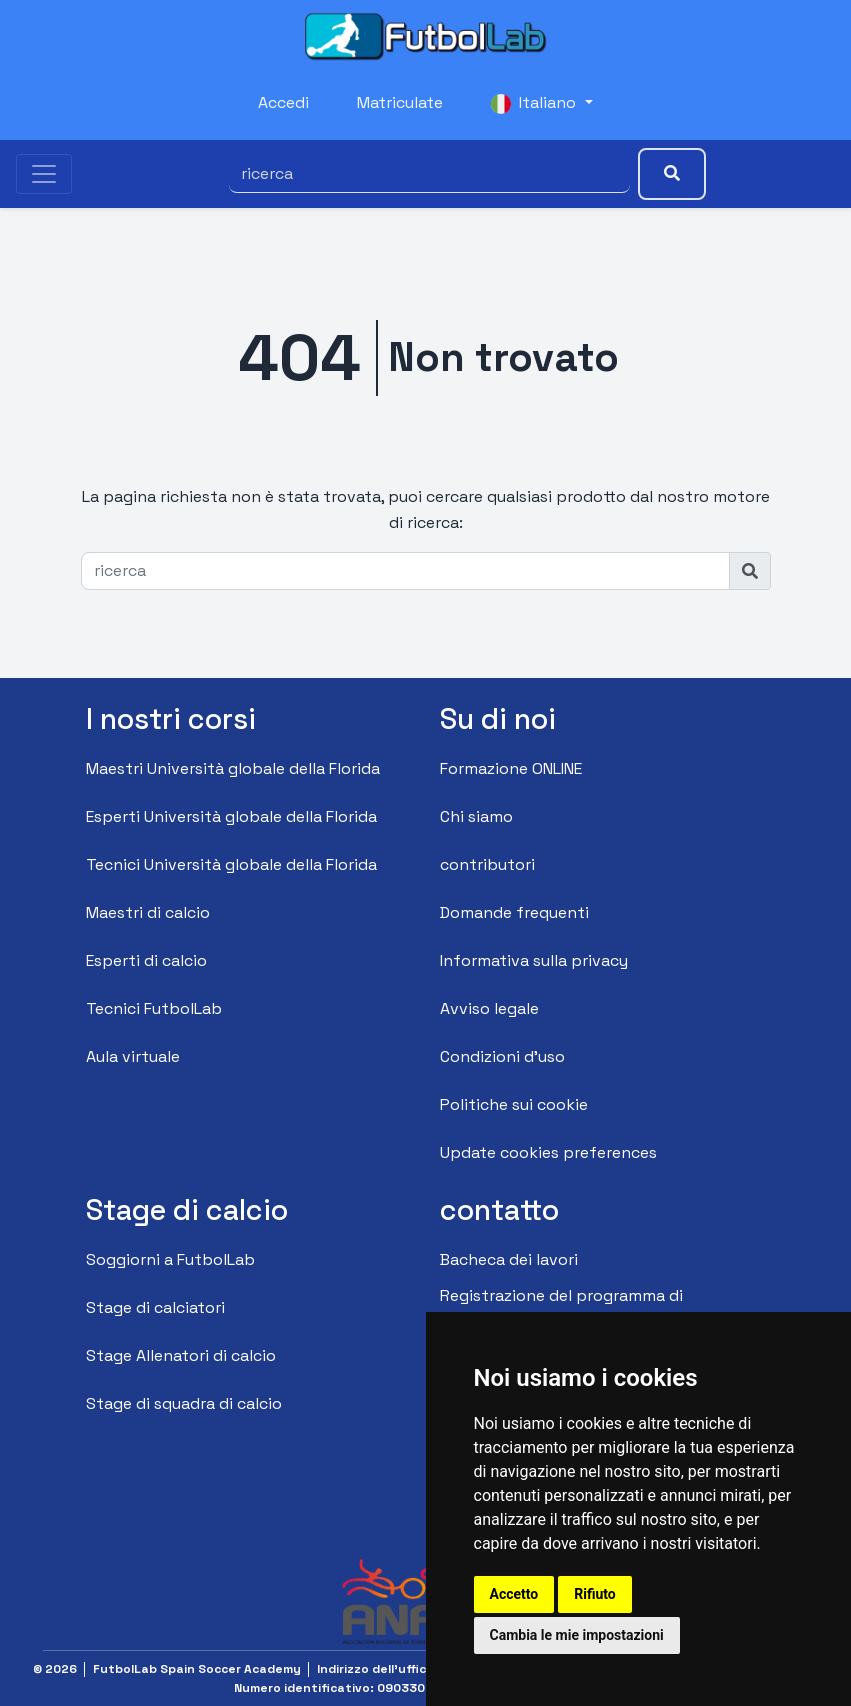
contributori (487, 864)
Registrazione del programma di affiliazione (561, 1308)
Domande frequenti (514, 912)
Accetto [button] (514, 1594)
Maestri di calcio (148, 912)
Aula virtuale (133, 1056)
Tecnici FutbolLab (154, 1008)
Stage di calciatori (155, 1307)
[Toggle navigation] (44, 174)
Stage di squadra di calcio (184, 1403)
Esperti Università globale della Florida (231, 816)
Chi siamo (476, 816)
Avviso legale (489, 1008)
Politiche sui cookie (514, 1104)
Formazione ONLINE (511, 768)
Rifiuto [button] (595, 1594)
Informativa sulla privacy (534, 960)
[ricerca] (430, 174)
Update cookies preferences (548, 1152)
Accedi (283, 102)
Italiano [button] (535, 103)
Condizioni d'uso (502, 1056)
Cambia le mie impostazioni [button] (577, 1635)
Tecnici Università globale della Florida (231, 864)
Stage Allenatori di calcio (181, 1355)
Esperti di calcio (146, 960)
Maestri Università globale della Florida (233, 768)
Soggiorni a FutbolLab (170, 1259)
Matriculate (400, 102)
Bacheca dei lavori (509, 1259)
